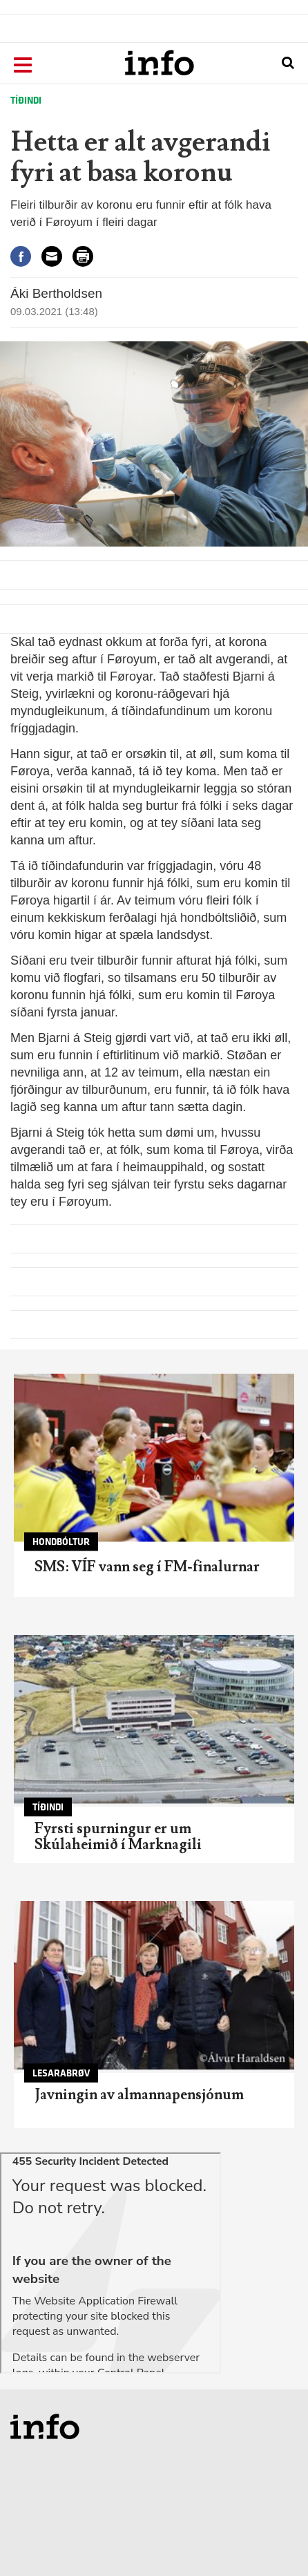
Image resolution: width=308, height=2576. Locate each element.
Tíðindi (25, 100)
